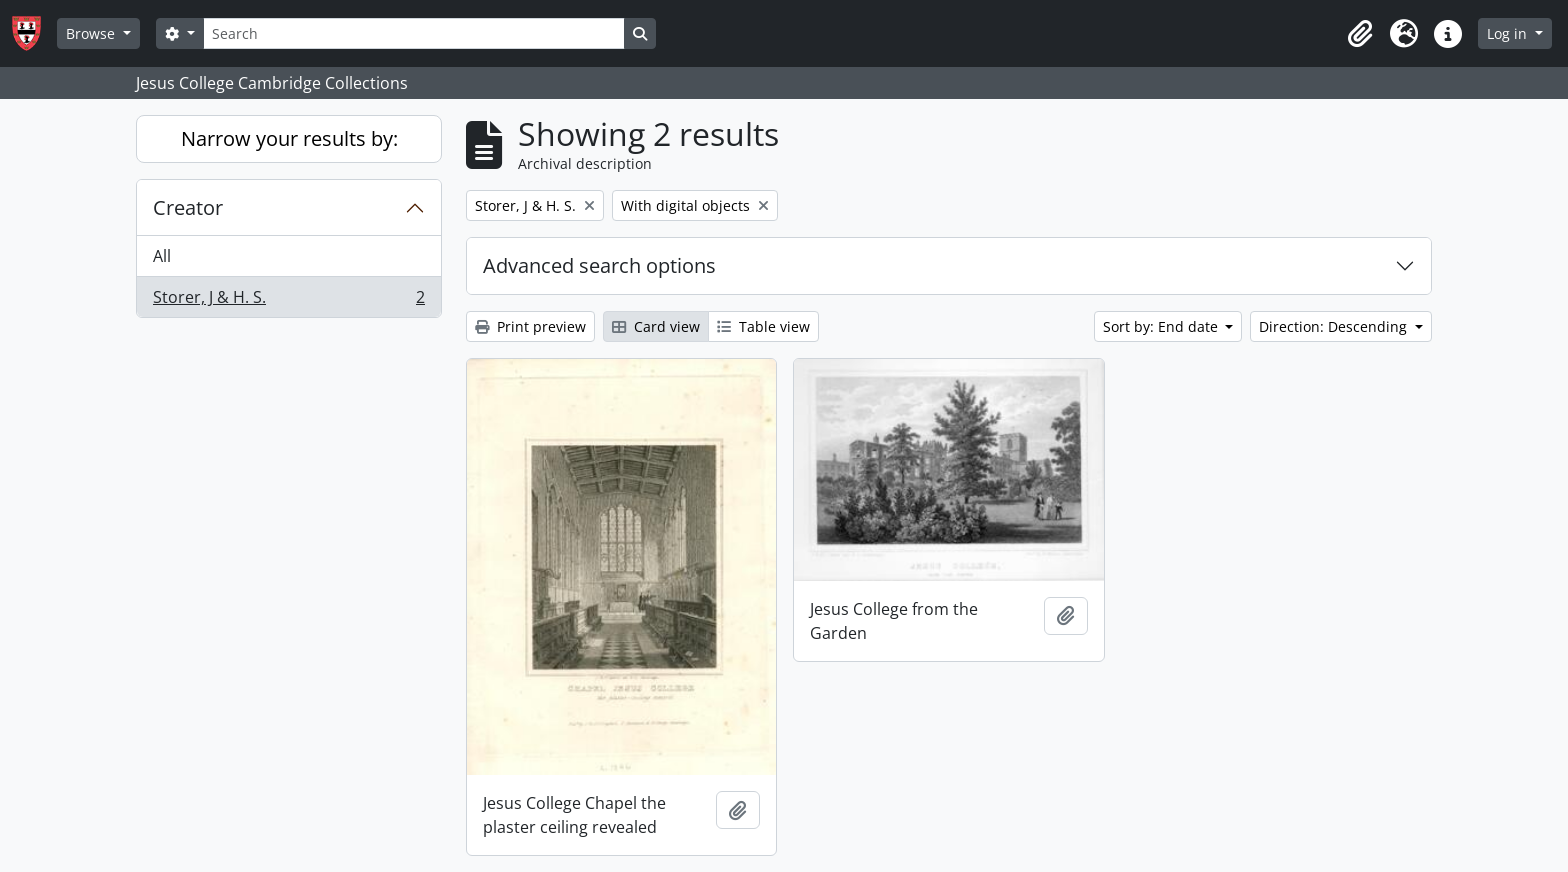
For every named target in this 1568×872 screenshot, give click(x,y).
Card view (656, 326)
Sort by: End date (1162, 326)
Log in (1509, 33)
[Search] (414, 33)
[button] (1360, 34)
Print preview (530, 326)
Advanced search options (599, 265)
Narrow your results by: (289, 138)
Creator (188, 207)
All (162, 256)
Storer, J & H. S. (288, 301)
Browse (92, 33)
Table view (763, 326)
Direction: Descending (1335, 326)
